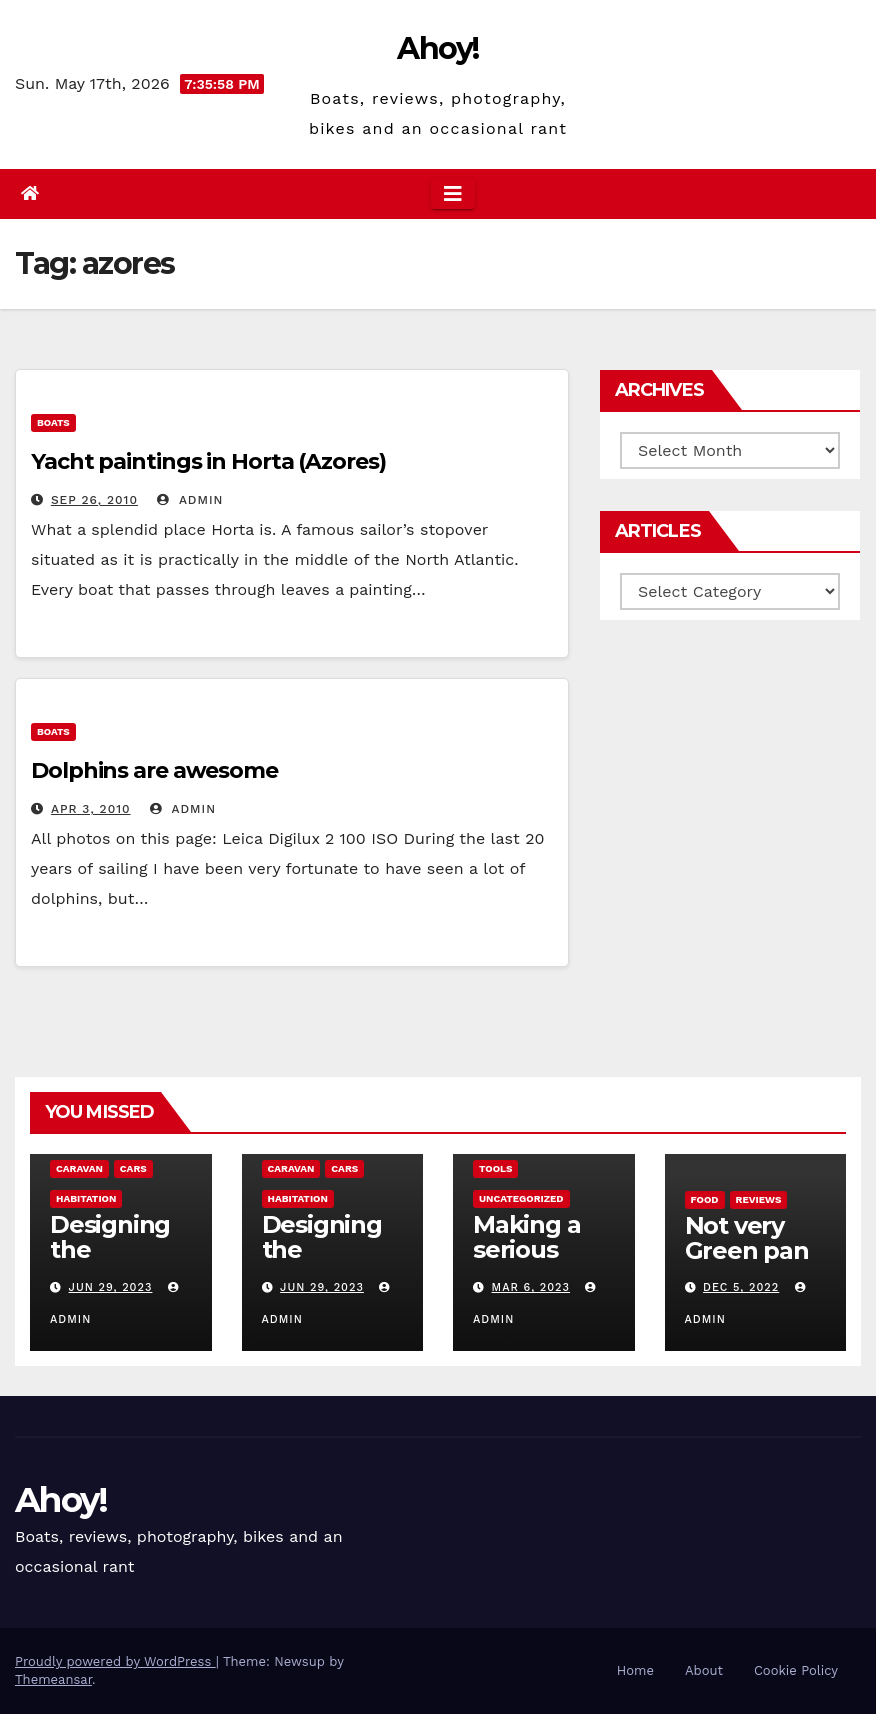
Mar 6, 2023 (531, 1287)
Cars (133, 1168)
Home (635, 1670)
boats (53, 422)
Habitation (86, 1198)
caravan (79, 1168)
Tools (495, 1168)
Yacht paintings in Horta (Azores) (208, 461)
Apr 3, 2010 (91, 809)
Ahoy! (438, 48)
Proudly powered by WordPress (115, 1661)
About (704, 1670)
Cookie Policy (796, 1670)
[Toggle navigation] (453, 194)
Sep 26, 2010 (94, 500)
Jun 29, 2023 (111, 1287)
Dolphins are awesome (154, 770)
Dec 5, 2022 (741, 1287)
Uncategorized (521, 1198)
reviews (759, 1199)
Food (705, 1199)
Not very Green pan (747, 1238)
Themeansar (53, 1679)
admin (190, 500)
